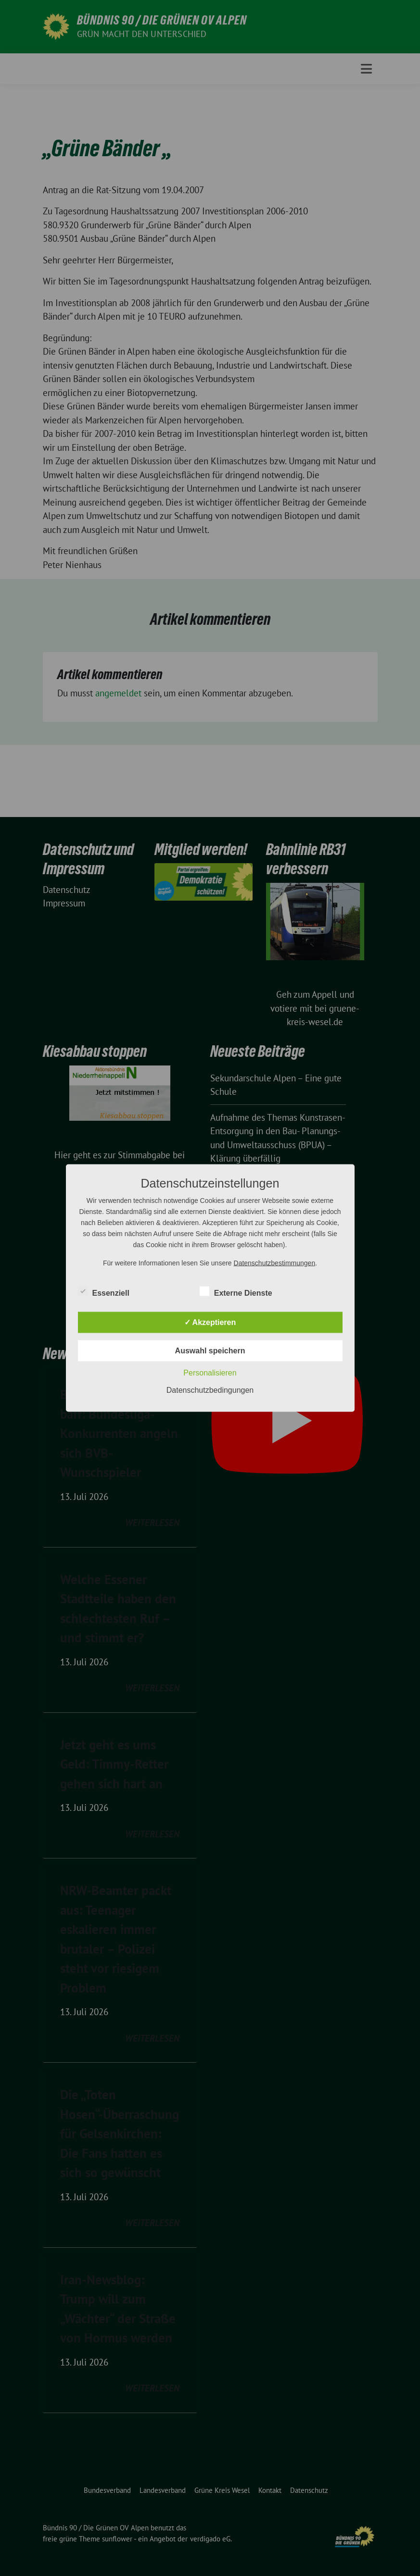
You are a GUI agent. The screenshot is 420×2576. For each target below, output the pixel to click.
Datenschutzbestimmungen (275, 1263)
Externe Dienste (236, 1291)
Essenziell (103, 1291)
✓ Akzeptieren (210, 1322)
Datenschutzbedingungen (210, 1390)
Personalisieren (209, 1373)
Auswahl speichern (210, 1351)
